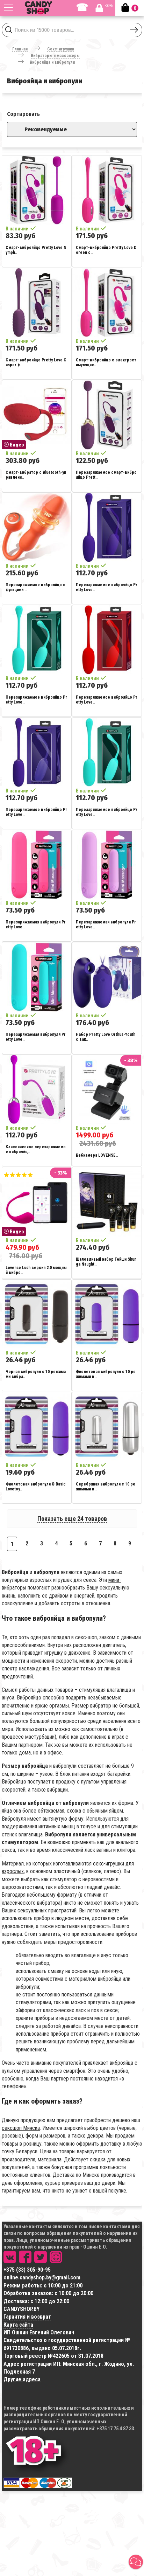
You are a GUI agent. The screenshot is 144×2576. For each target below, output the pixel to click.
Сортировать (23, 114)
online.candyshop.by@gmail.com (41, 2277)
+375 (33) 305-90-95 (27, 2269)
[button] (136, 2562)
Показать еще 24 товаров (72, 1518)
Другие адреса (22, 2379)
